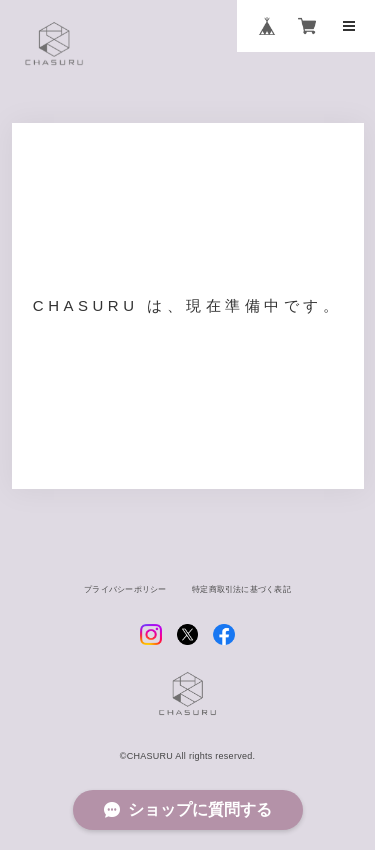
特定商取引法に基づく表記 (248, 599)
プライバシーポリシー (117, 599)
